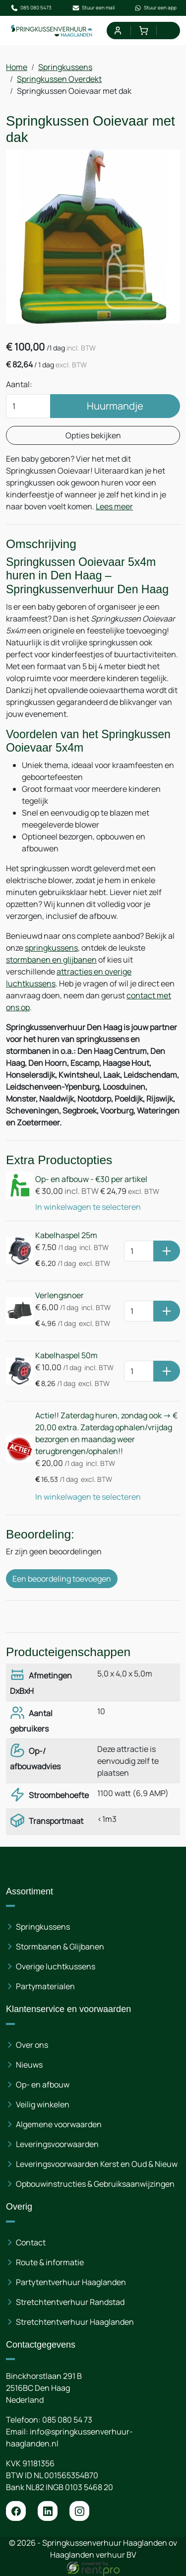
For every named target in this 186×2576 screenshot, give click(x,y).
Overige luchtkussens (55, 1966)
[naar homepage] (52, 30)
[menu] (169, 30)
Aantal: (19, 384)
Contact (31, 2242)
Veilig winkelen (42, 2104)
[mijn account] (117, 30)
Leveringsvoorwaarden (57, 2144)
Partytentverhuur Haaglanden (71, 2282)
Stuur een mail (93, 8)
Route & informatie (50, 2262)
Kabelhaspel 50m (66, 1355)
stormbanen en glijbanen (51, 959)
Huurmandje (115, 406)
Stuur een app (155, 8)
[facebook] (16, 2511)
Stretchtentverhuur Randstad (70, 2302)
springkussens (51, 947)
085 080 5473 (31, 8)
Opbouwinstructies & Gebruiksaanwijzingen (95, 2183)
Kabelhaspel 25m (66, 1235)
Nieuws (29, 2064)
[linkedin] (48, 2511)
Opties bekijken (93, 435)
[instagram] (79, 2511)
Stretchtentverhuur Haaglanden (75, 2321)
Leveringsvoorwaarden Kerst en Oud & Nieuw (97, 2163)
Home (16, 67)
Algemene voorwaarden (59, 2124)
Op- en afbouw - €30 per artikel (91, 1179)
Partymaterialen (45, 1986)
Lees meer (114, 506)
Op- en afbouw (42, 2084)
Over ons (32, 2044)
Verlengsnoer (59, 1295)
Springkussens (65, 67)
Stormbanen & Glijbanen (60, 1946)
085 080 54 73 (67, 2419)
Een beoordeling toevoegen (61, 1578)
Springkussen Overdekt (59, 78)
